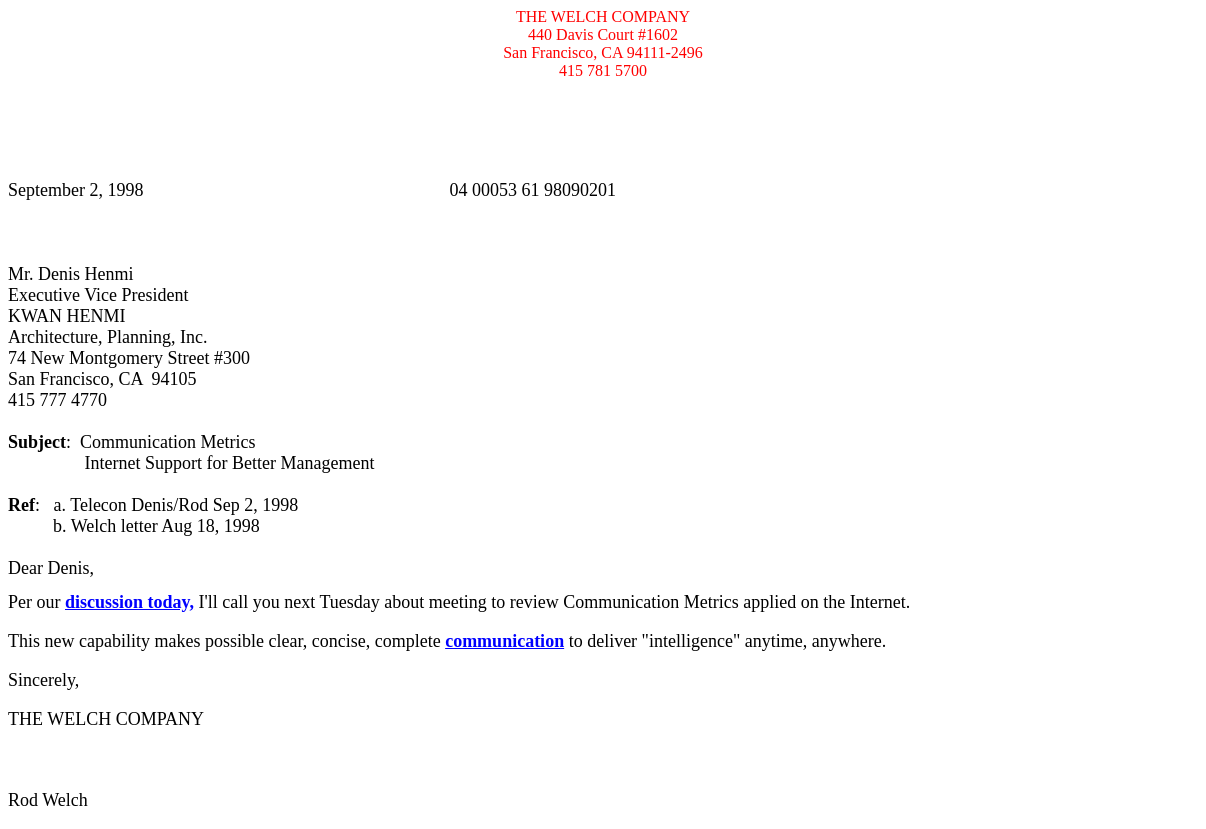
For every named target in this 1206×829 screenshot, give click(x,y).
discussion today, (129, 602)
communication (504, 641)
